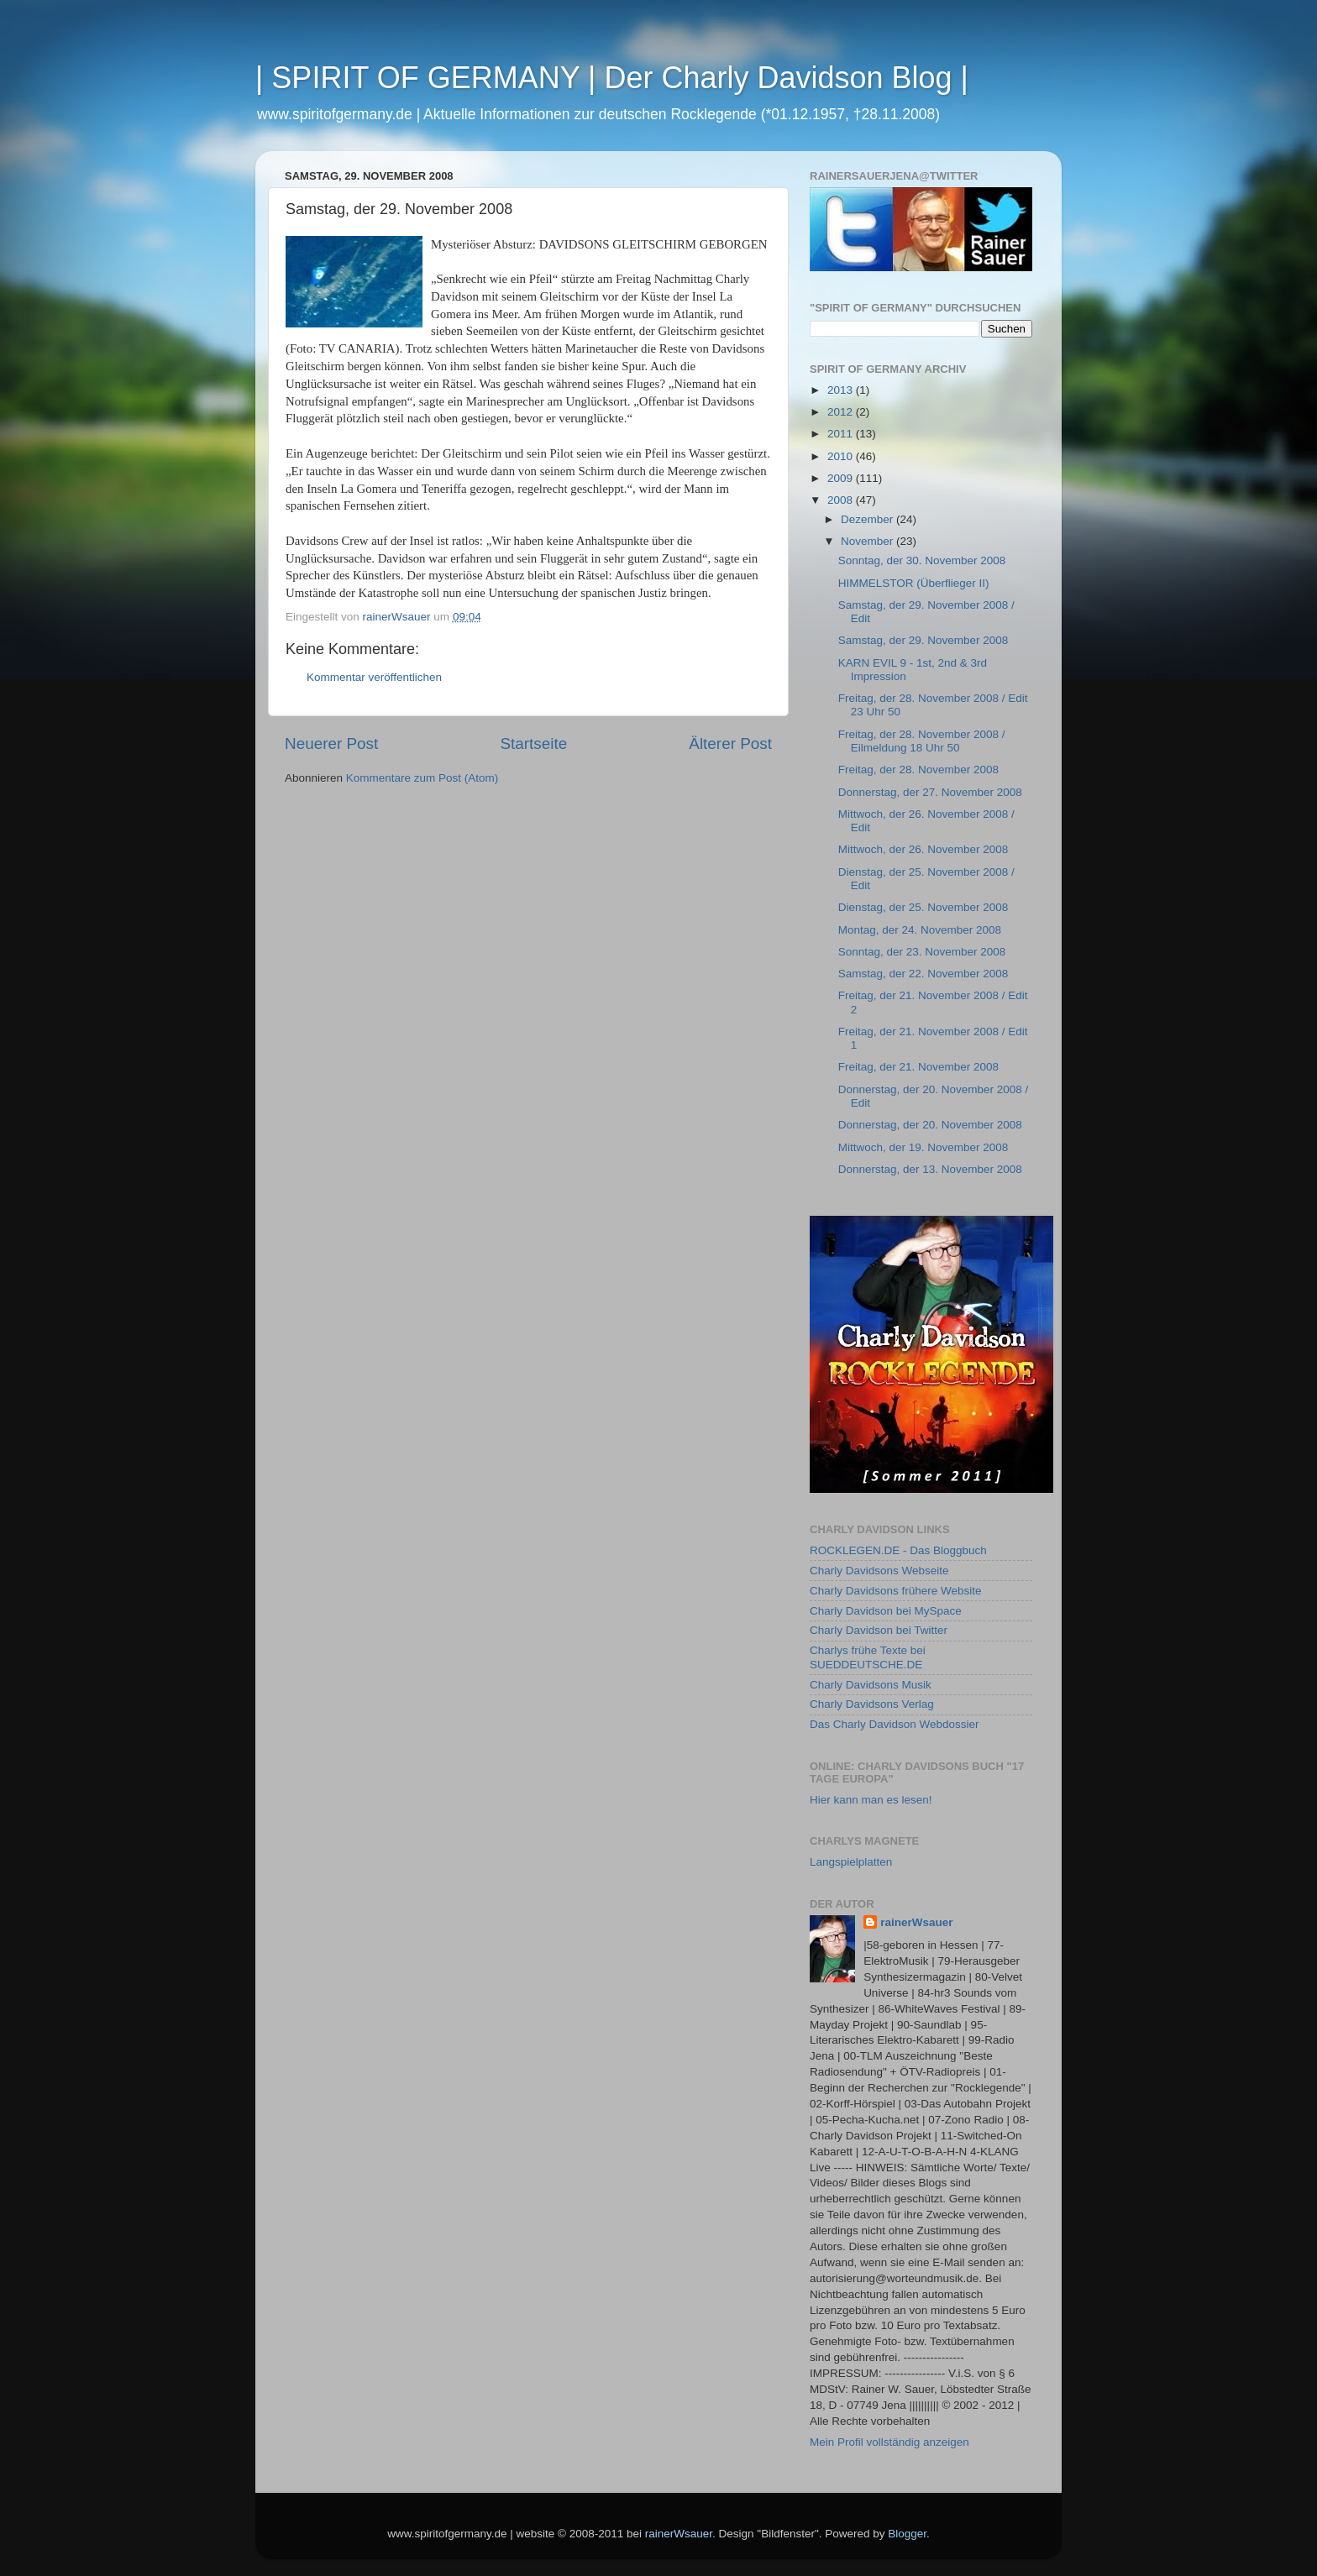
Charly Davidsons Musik (870, 1684)
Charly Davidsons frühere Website (896, 1590)
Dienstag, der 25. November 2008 (923, 907)
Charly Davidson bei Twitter (878, 1630)
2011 (841, 433)
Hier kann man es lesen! (871, 1799)
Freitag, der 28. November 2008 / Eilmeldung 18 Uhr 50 (921, 741)
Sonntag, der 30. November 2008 (922, 560)
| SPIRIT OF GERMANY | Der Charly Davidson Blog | (611, 77)
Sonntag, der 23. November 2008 (922, 951)
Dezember (868, 519)
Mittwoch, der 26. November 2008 (923, 849)
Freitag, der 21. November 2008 (918, 1066)
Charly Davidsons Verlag (872, 1704)
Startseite (533, 743)
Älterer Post (730, 743)
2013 (841, 390)
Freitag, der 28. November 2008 (918, 769)
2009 (841, 478)
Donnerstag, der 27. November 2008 (930, 792)
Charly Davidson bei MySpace (886, 1611)
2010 (841, 456)
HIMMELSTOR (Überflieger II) (913, 583)
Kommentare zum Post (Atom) (422, 778)
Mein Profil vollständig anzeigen (889, 2442)
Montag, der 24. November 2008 (919, 930)
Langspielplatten (851, 1862)
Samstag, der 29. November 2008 (923, 640)
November (868, 541)
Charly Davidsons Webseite (879, 1570)
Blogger (907, 2533)
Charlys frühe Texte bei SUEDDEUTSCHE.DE (868, 1657)
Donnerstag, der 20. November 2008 (930, 1124)
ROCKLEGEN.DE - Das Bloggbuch (898, 1550)
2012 (841, 412)
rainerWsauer (916, 1922)
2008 (841, 500)
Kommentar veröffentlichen (374, 677)
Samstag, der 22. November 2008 (923, 973)
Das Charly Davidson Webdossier (894, 1724)
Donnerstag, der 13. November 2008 (930, 1169)
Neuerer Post (331, 743)
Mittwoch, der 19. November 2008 (923, 1147)
